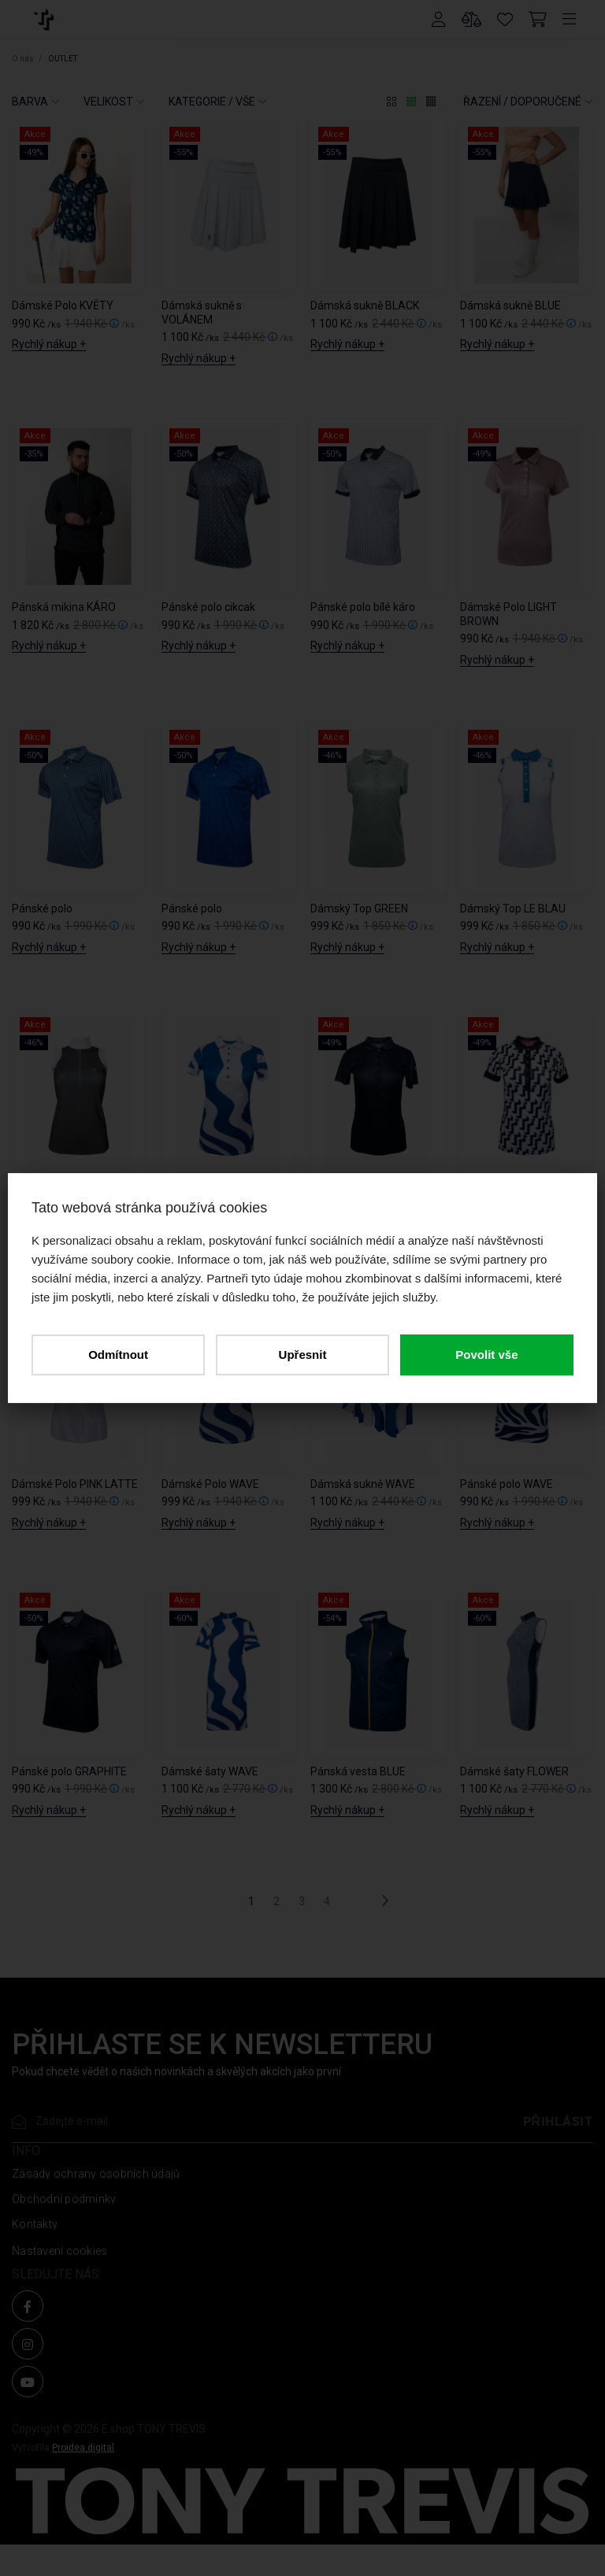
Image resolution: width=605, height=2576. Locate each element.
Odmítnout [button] (118, 1354)
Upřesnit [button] (303, 1354)
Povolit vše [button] (486, 1354)
